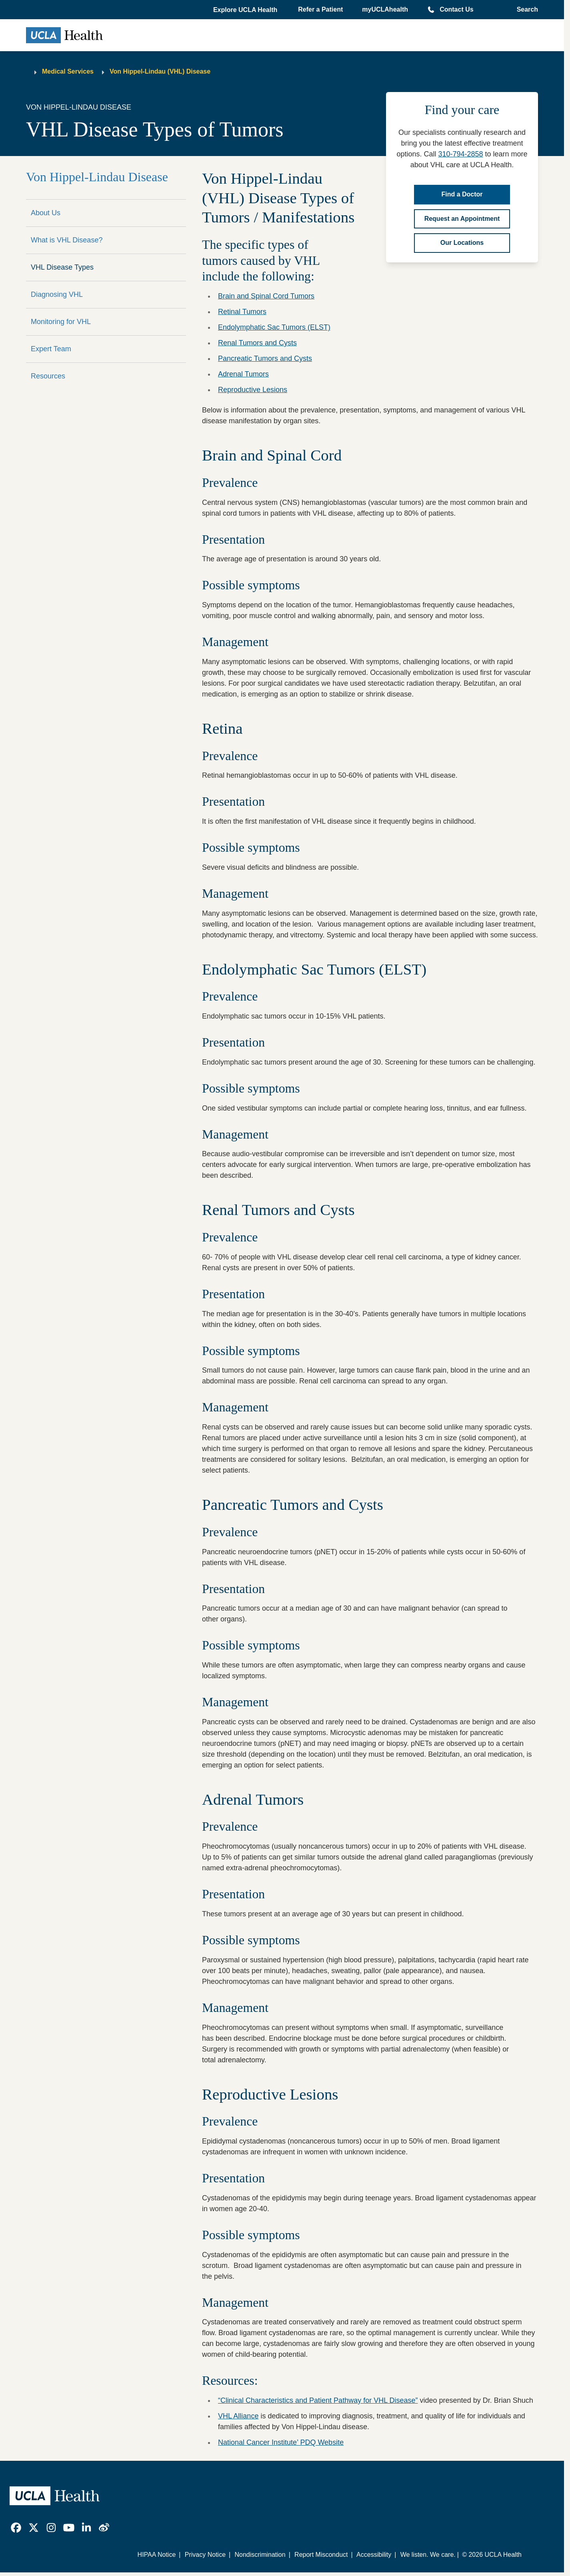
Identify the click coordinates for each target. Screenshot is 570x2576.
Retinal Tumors (242, 312)
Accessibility (373, 2554)
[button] (246, 10)
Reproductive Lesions (252, 390)
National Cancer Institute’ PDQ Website (281, 2442)
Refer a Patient (320, 9)
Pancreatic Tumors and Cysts (265, 358)
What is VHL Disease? (66, 240)
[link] (16, 2527)
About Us (45, 213)
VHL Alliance (238, 2416)
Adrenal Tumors (243, 374)
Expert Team (51, 349)
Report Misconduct (321, 2554)
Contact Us (456, 9)
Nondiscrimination (259, 2554)
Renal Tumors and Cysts (257, 343)
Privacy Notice (205, 2554)
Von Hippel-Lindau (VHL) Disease (160, 71)
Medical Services (68, 71)
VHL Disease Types (62, 267)
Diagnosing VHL (57, 294)
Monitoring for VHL (61, 322)
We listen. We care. (428, 2554)
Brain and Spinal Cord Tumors (266, 296)
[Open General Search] (525, 9)
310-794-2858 (460, 154)
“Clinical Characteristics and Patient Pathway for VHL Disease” (318, 2400)
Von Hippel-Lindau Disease (97, 177)
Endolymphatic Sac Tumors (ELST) (274, 327)
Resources (48, 376)
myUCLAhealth (385, 9)
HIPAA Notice (157, 2554)
